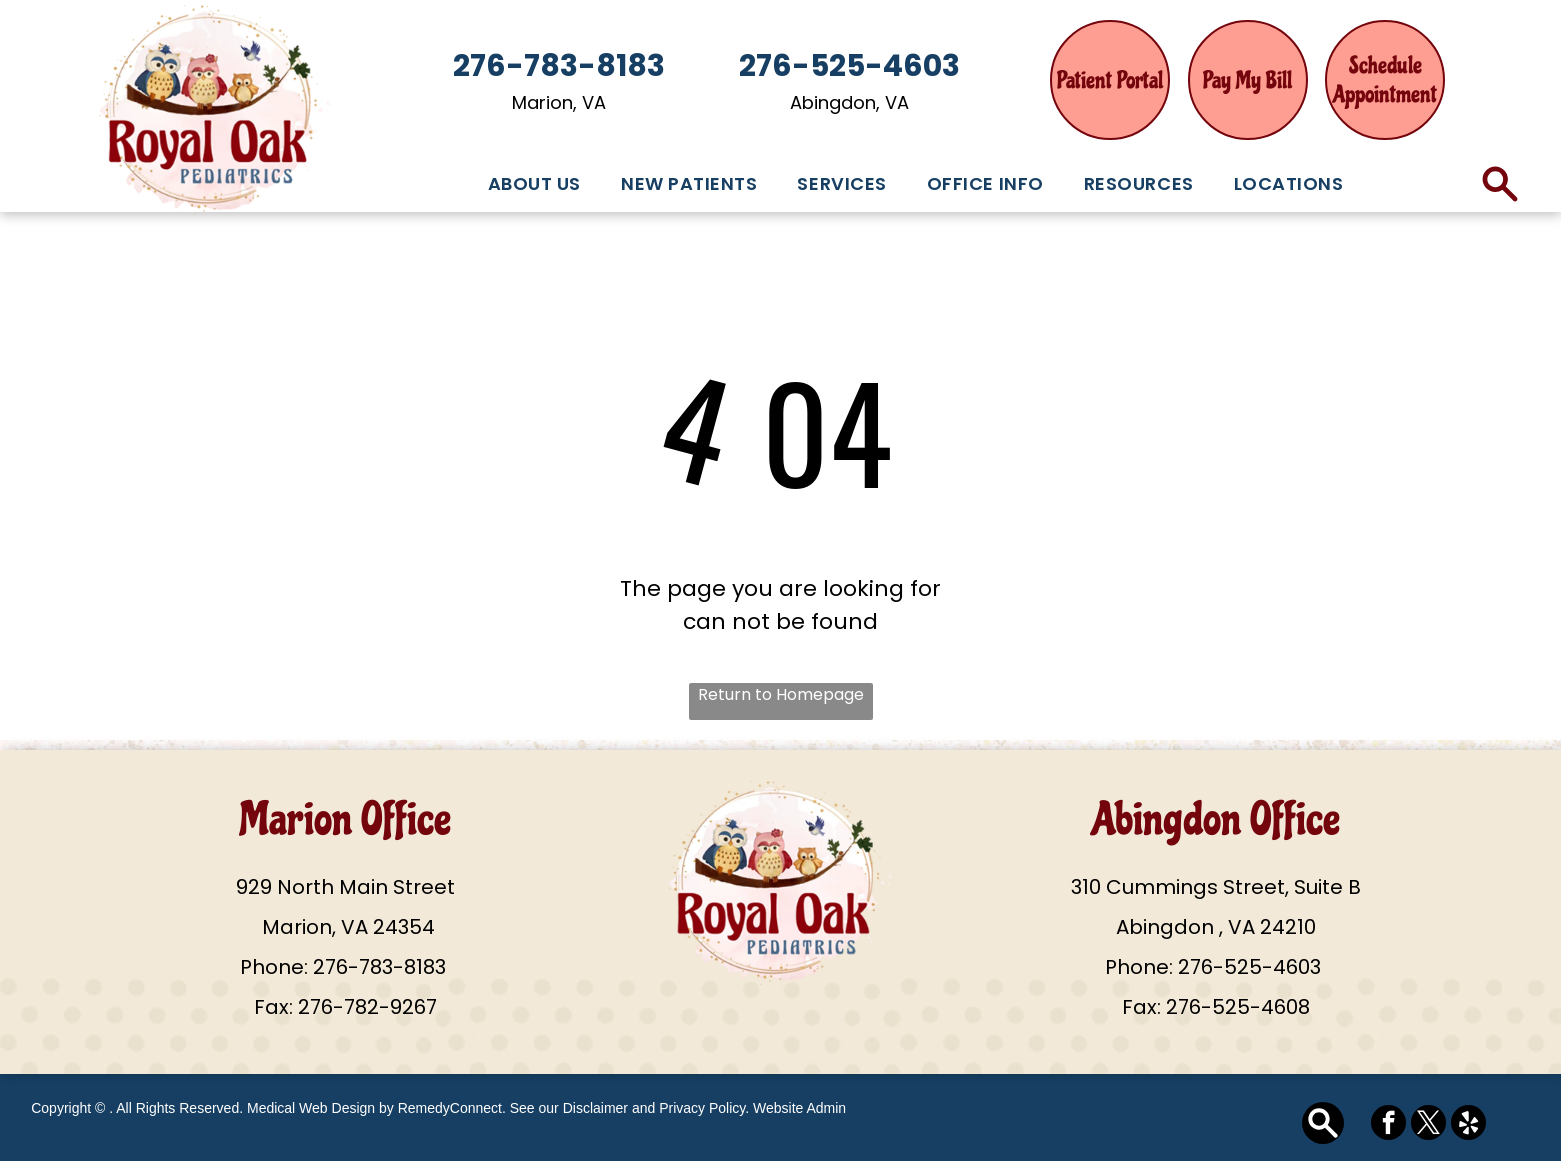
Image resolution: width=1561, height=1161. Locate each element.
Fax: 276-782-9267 (345, 1007)
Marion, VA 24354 (346, 927)
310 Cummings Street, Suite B (1216, 887)
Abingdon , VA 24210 (1216, 927)
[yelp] (1468, 1125)
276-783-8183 (379, 967)
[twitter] (1428, 1125)
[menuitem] (534, 183)
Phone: (274, 967)
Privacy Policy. (704, 1108)
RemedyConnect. (452, 1108)
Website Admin (799, 1108)
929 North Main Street (345, 887)
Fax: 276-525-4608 (1216, 1007)
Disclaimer (595, 1108)
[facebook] (1388, 1125)
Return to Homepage (781, 694)
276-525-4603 (1249, 967)
